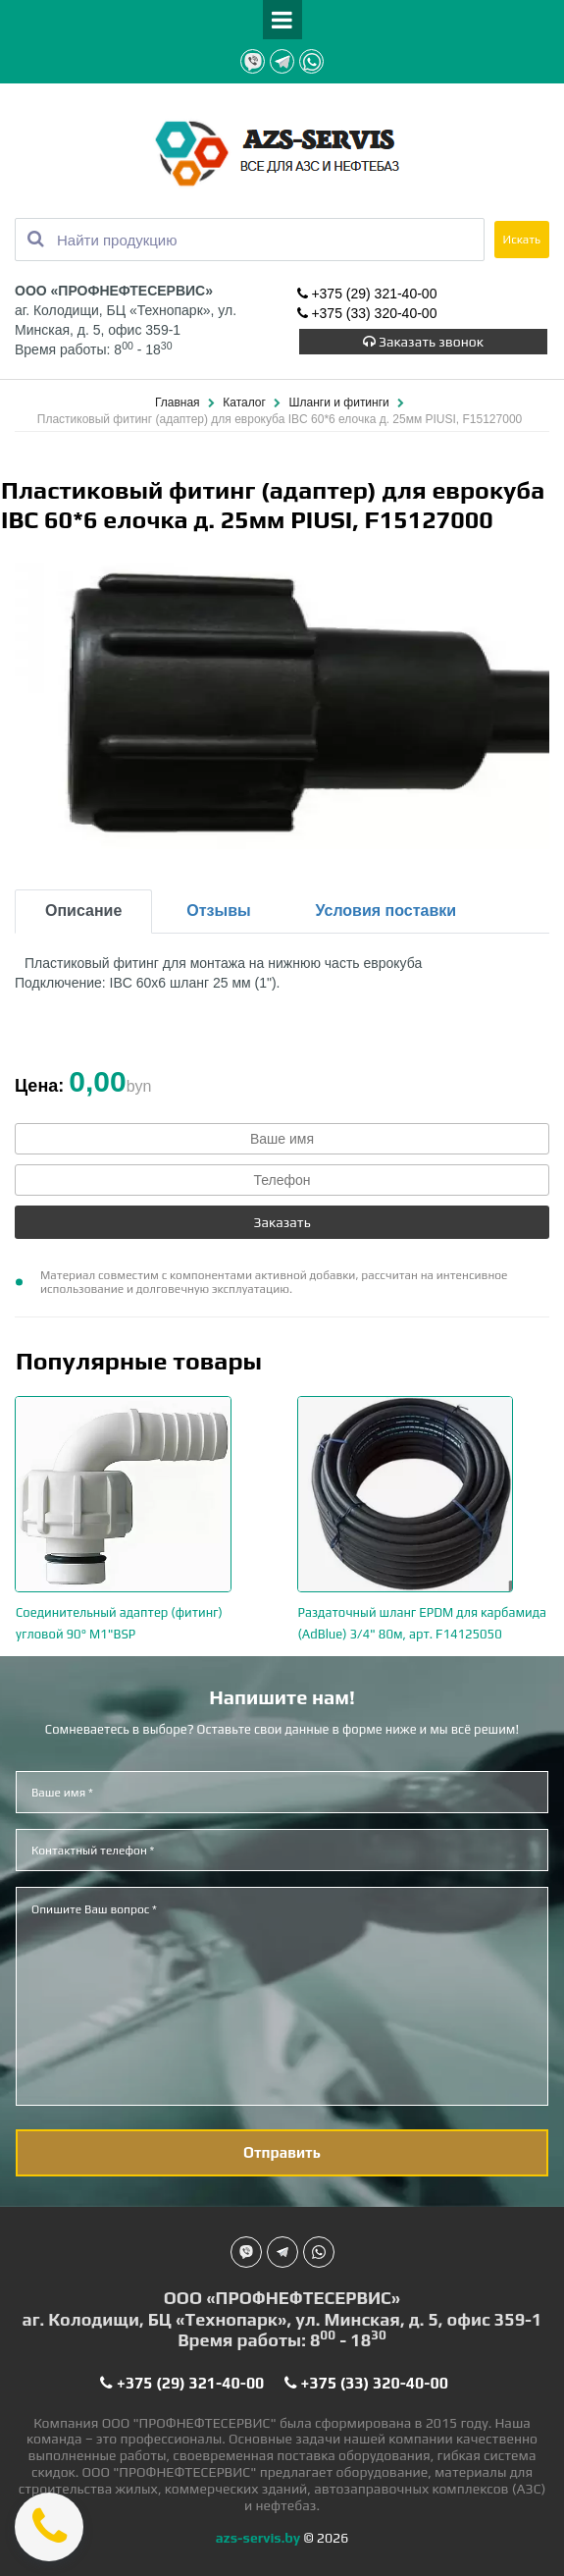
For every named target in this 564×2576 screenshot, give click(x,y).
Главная (179, 402)
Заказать (281, 1222)
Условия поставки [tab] (386, 910)
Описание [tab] (83, 910)
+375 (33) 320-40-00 (367, 315)
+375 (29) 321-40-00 (367, 295)
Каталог (246, 402)
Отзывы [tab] (218, 910)
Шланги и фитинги (341, 402)
